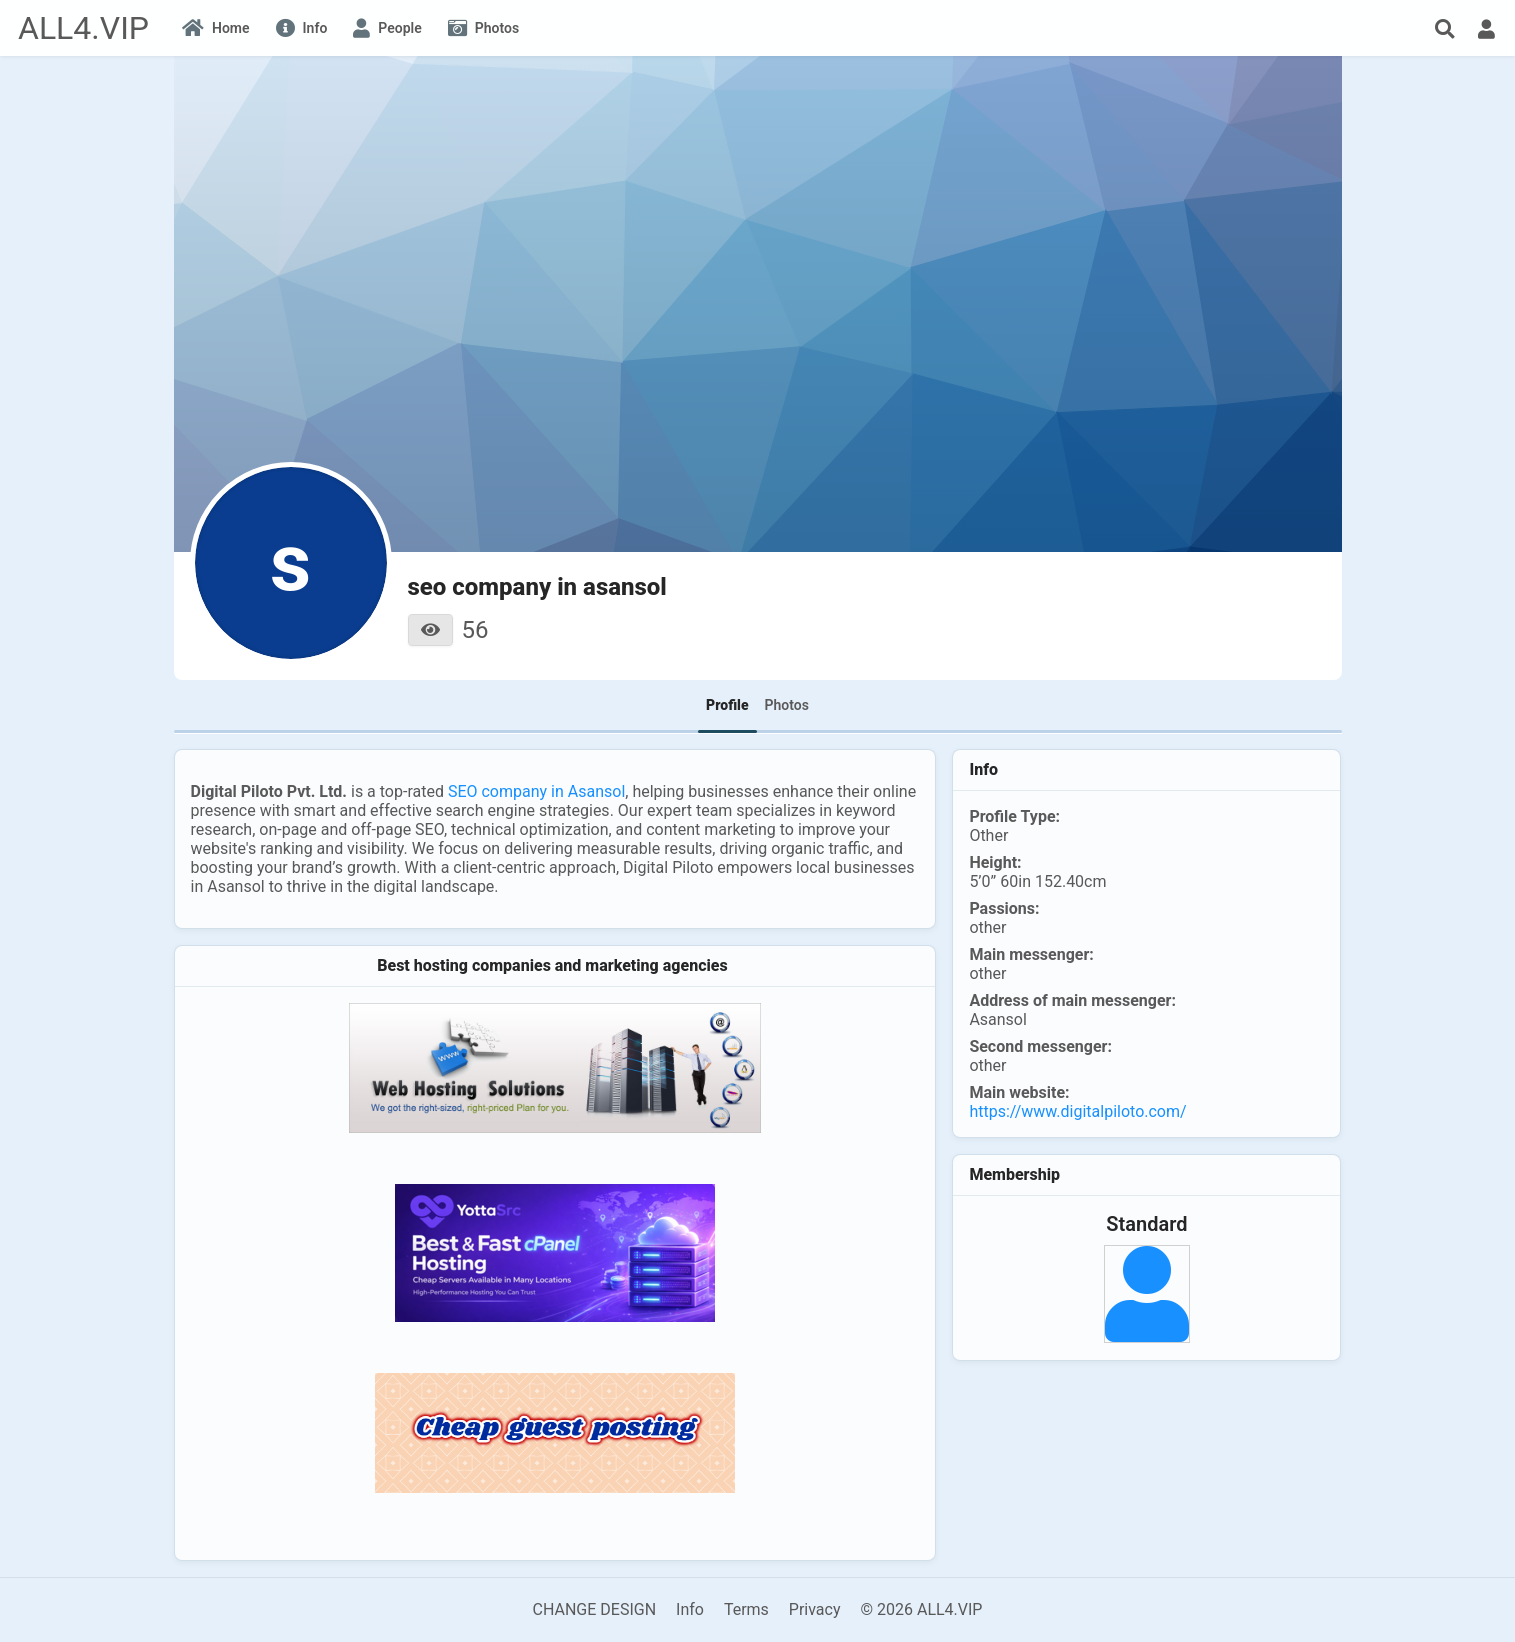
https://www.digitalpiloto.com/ (1077, 1111)
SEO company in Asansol (536, 791)
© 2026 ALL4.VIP (921, 1609)
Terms (746, 1609)
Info (690, 1609)
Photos (787, 705)
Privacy (815, 1609)
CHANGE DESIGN (595, 1609)
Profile (727, 705)
